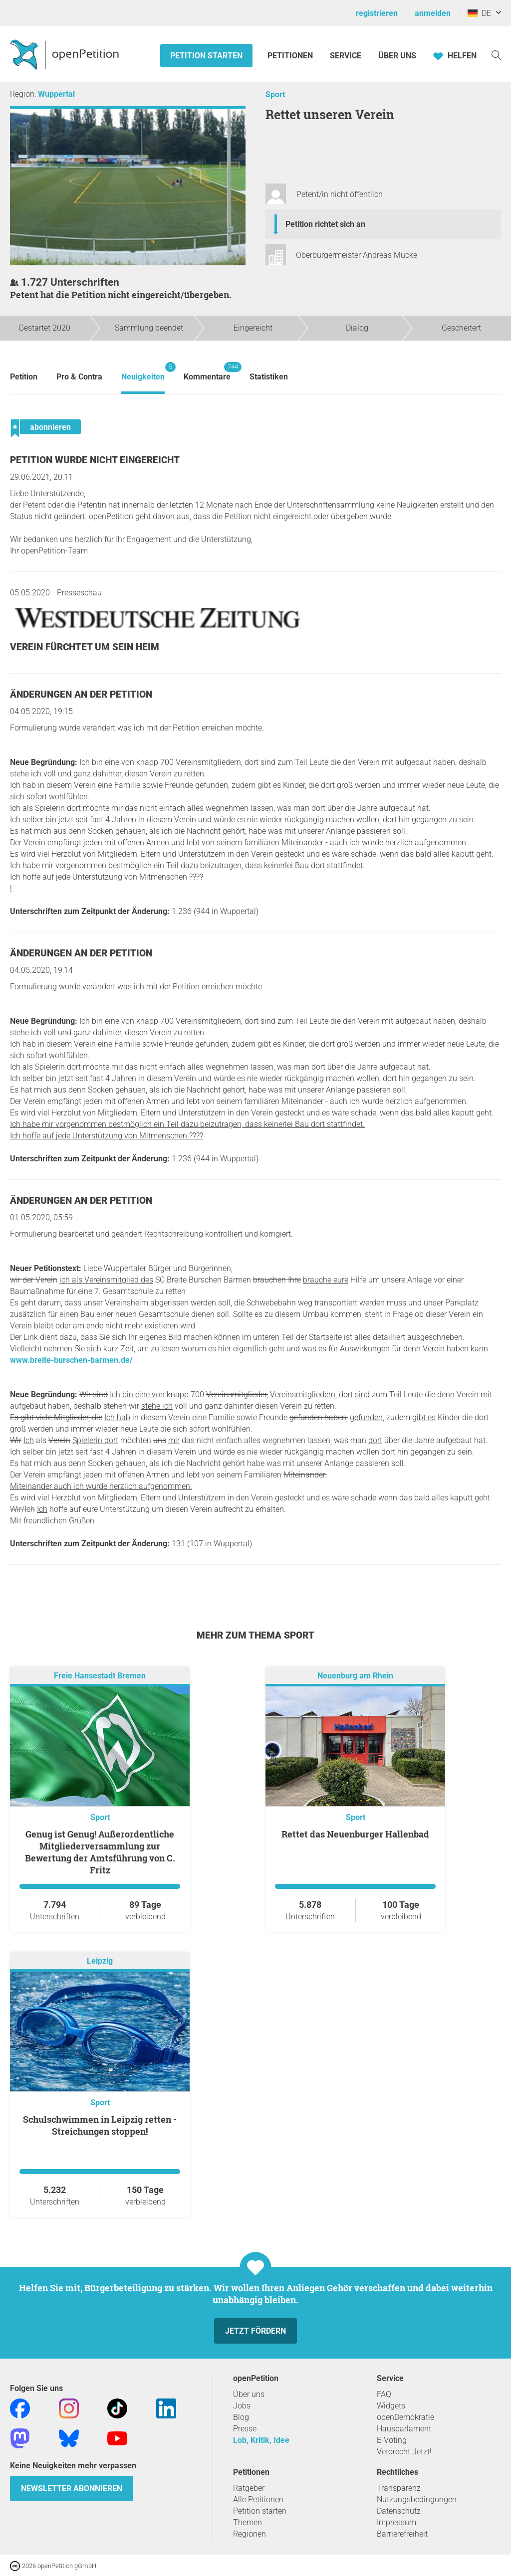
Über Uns (397, 55)
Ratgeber (248, 2488)
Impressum (396, 2522)
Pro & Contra (79, 376)
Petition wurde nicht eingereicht (95, 460)
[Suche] (497, 54)
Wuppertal (56, 94)
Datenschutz (399, 2511)
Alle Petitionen (258, 2499)
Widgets (391, 2405)
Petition (23, 376)
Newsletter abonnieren (71, 2488)
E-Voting (392, 2440)
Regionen (249, 2534)
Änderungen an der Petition (81, 694)
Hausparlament (404, 2428)
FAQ (384, 2394)
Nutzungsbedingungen (417, 2499)
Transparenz (399, 2488)
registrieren (377, 13)
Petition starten (206, 55)
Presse (244, 2428)
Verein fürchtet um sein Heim (84, 647)
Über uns (248, 2394)
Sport (275, 94)
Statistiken (269, 376)
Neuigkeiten (143, 371)
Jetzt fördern (255, 2331)
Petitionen (291, 55)
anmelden (433, 13)
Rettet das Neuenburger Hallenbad (355, 1834)
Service (345, 55)
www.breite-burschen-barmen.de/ (71, 1360)
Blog (241, 2417)
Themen (247, 2522)
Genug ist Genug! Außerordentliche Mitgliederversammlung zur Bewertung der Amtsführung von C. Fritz (100, 1852)
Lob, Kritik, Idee (261, 2440)
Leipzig (100, 1961)
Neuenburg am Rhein (355, 1676)
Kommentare (207, 371)
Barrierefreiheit (402, 2534)
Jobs (242, 2405)
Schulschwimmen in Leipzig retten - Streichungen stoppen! (100, 2125)
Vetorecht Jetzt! (404, 2451)
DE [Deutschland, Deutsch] (479, 13)
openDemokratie (405, 2417)
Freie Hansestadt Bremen (100, 1676)
